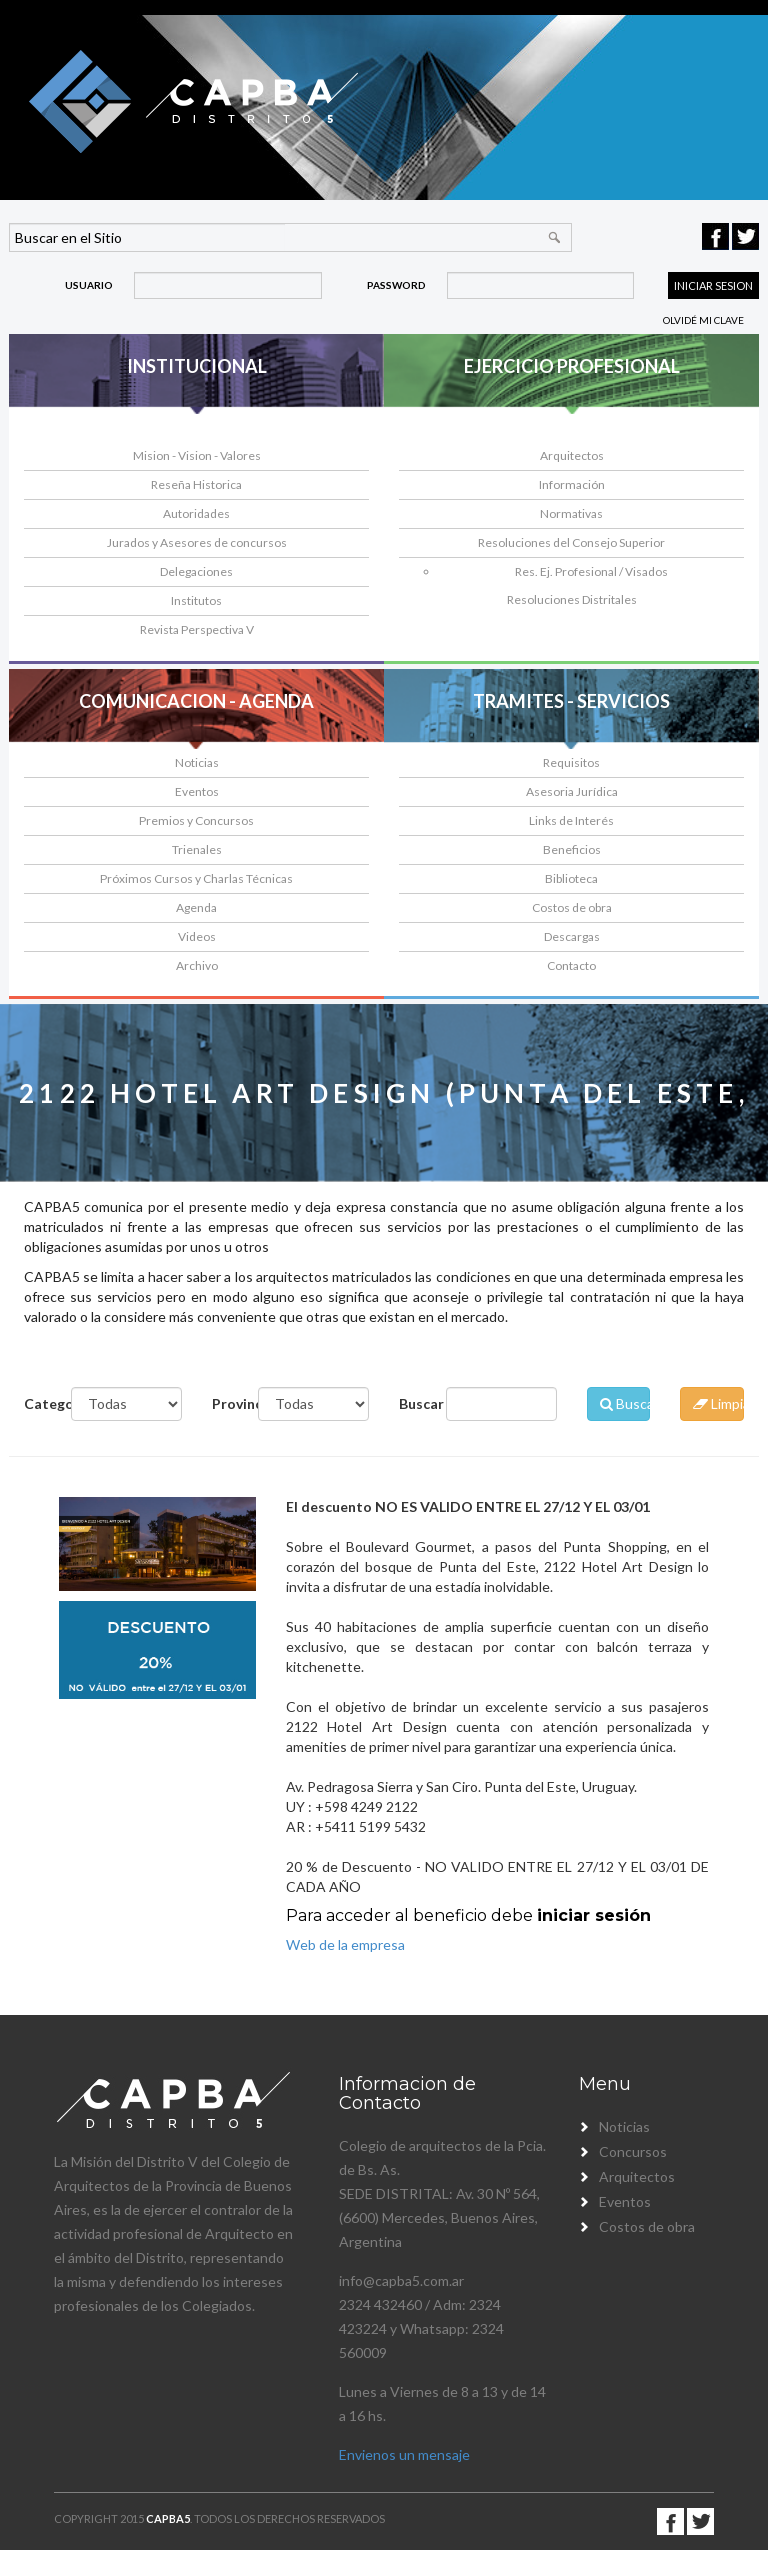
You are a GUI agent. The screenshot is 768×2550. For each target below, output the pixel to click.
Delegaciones (196, 571)
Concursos (633, 2151)
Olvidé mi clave (703, 320)
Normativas (571, 513)
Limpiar (718, 1403)
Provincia (228, 1403)
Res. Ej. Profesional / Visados (591, 571)
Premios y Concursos (196, 820)
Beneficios (572, 849)
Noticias (197, 762)
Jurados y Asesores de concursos (197, 542)
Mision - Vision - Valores (197, 455)
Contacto (571, 965)
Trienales (197, 849)
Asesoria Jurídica (572, 791)
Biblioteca (571, 878)
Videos (197, 936)
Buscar (415, 1403)
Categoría (40, 1403)
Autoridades (196, 513)
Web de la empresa (345, 1944)
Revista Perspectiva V (197, 629)
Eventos (197, 791)
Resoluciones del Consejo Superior (571, 542)
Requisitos (571, 762)
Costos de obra (572, 907)
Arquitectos (572, 455)
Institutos (196, 600)
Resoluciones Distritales (572, 599)
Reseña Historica (196, 484)
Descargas (572, 936)
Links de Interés (571, 820)
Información (572, 484)
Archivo (197, 965)
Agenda (196, 907)
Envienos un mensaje (404, 2454)
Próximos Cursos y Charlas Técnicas (196, 878)
